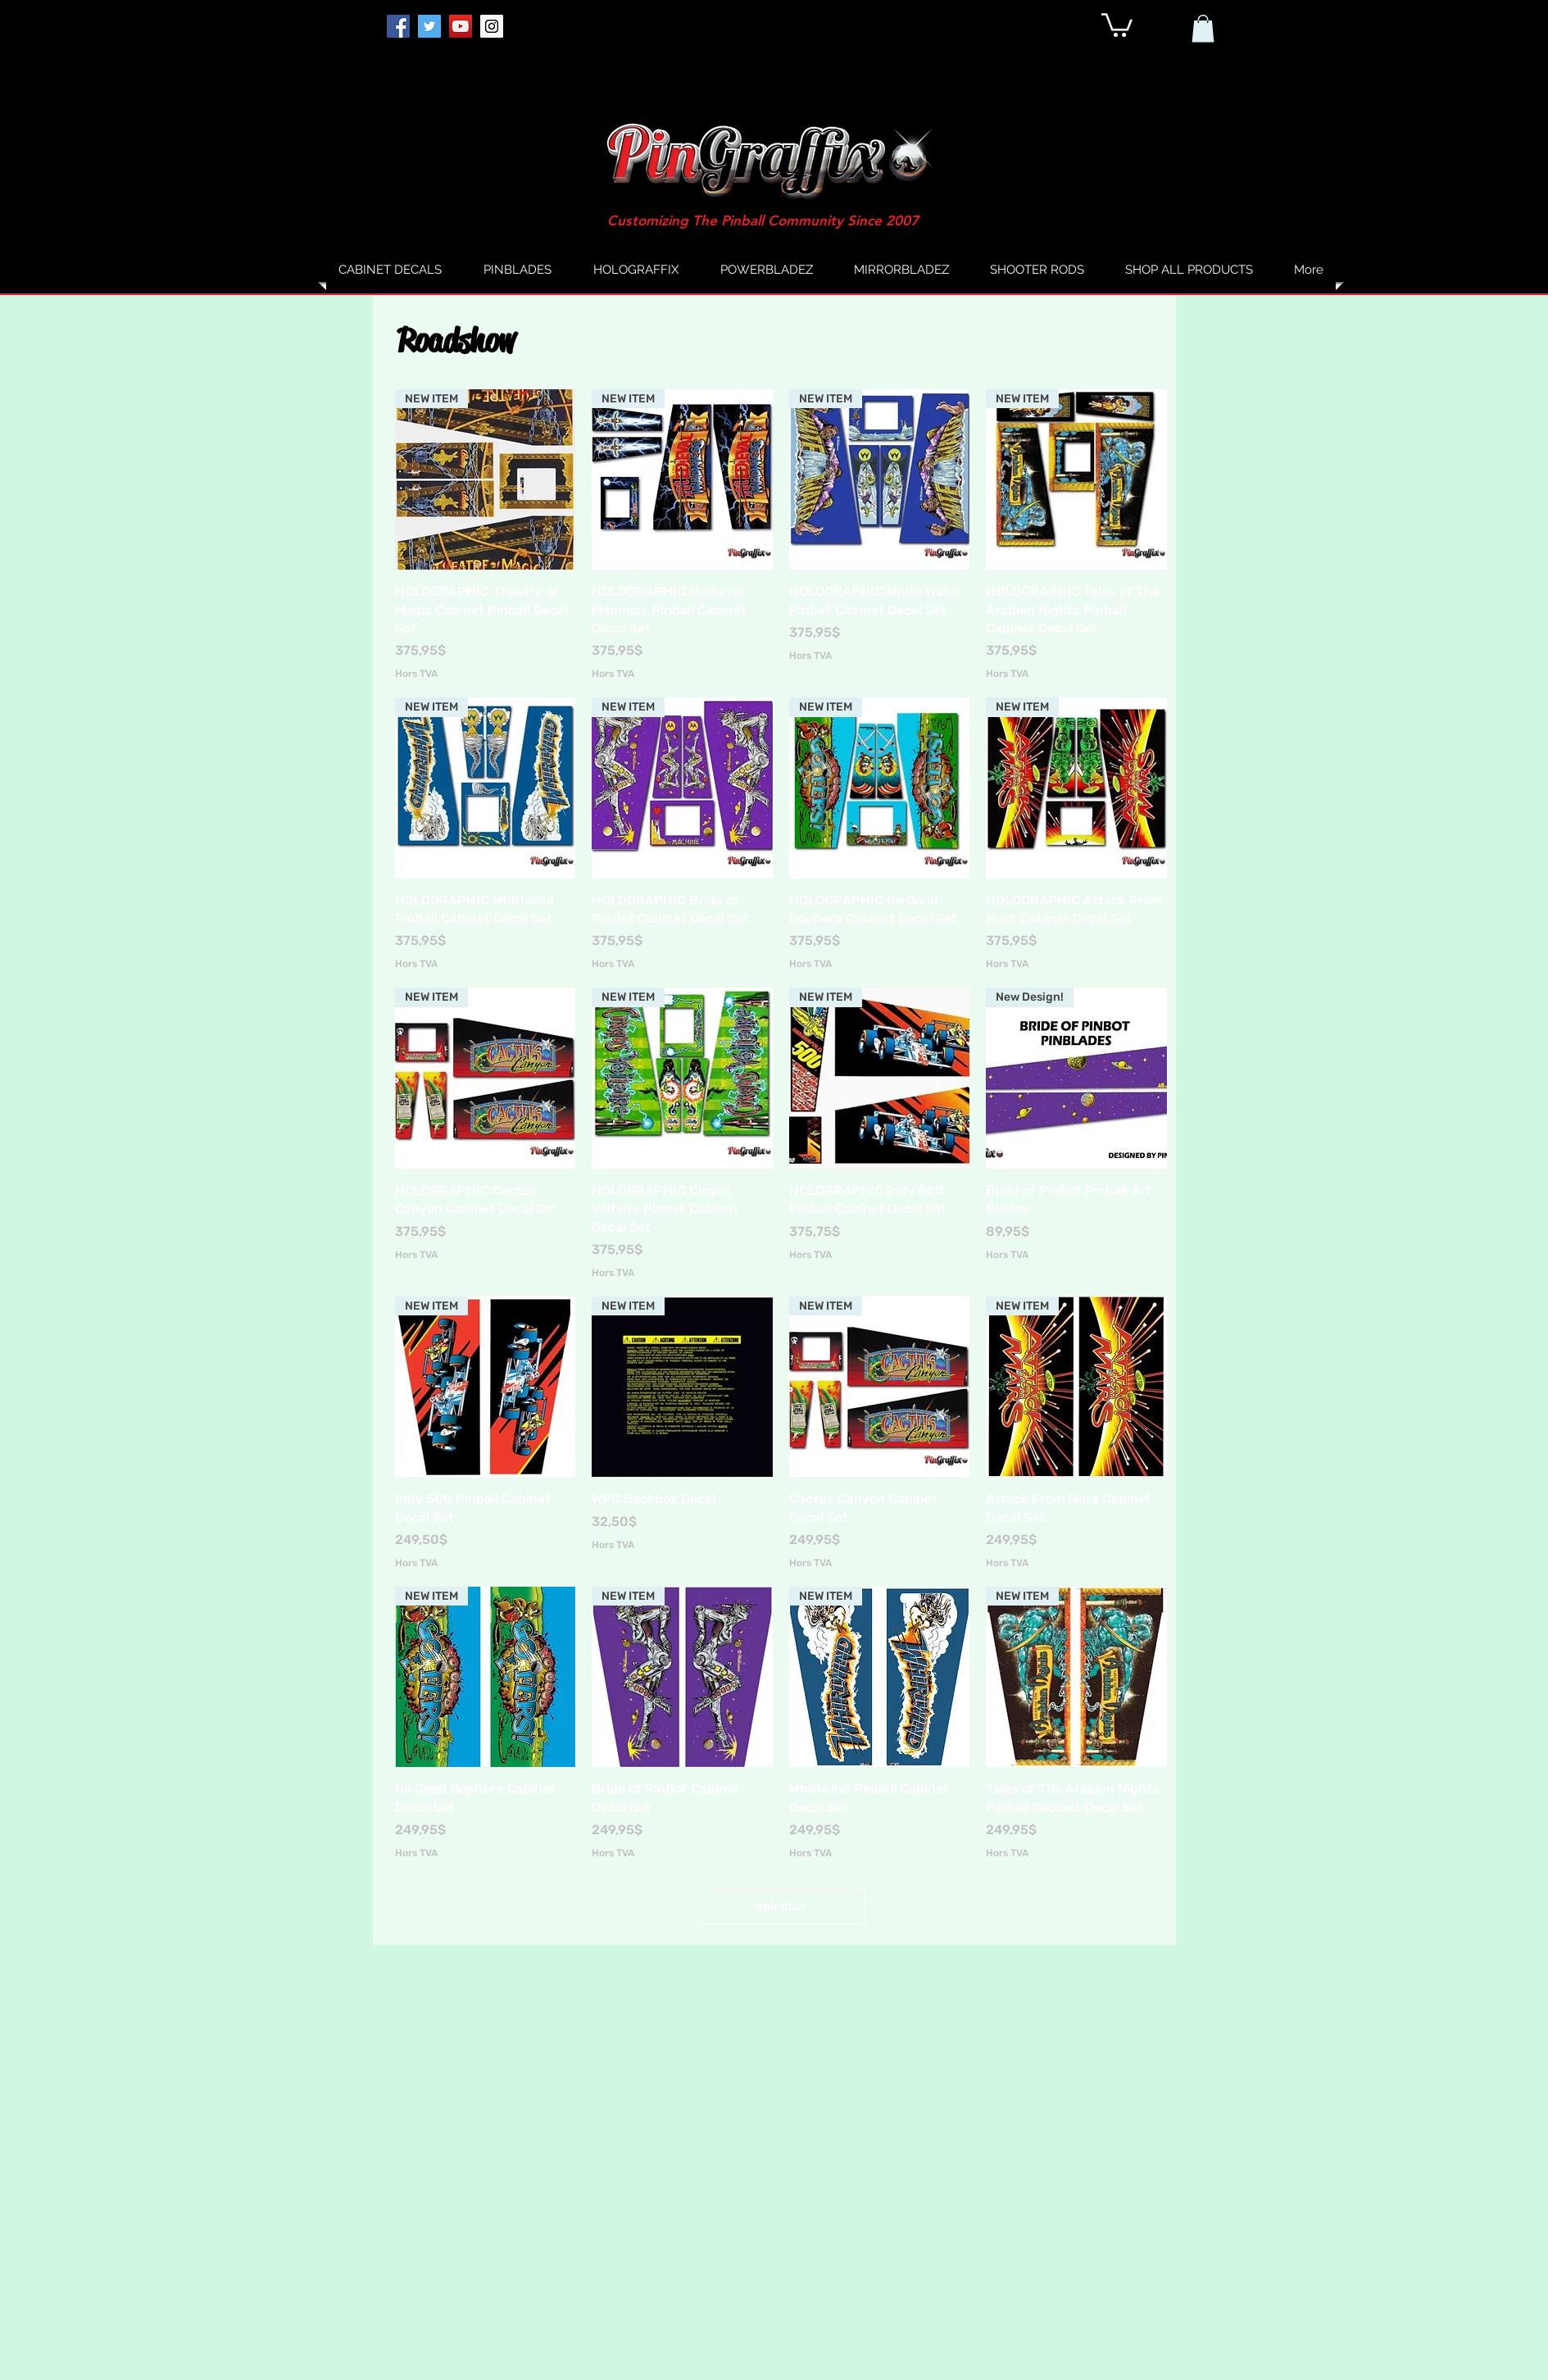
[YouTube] (460, 26)
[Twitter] (429, 26)
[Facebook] (398, 26)
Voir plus (781, 1906)
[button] (1117, 24)
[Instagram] (491, 26)
